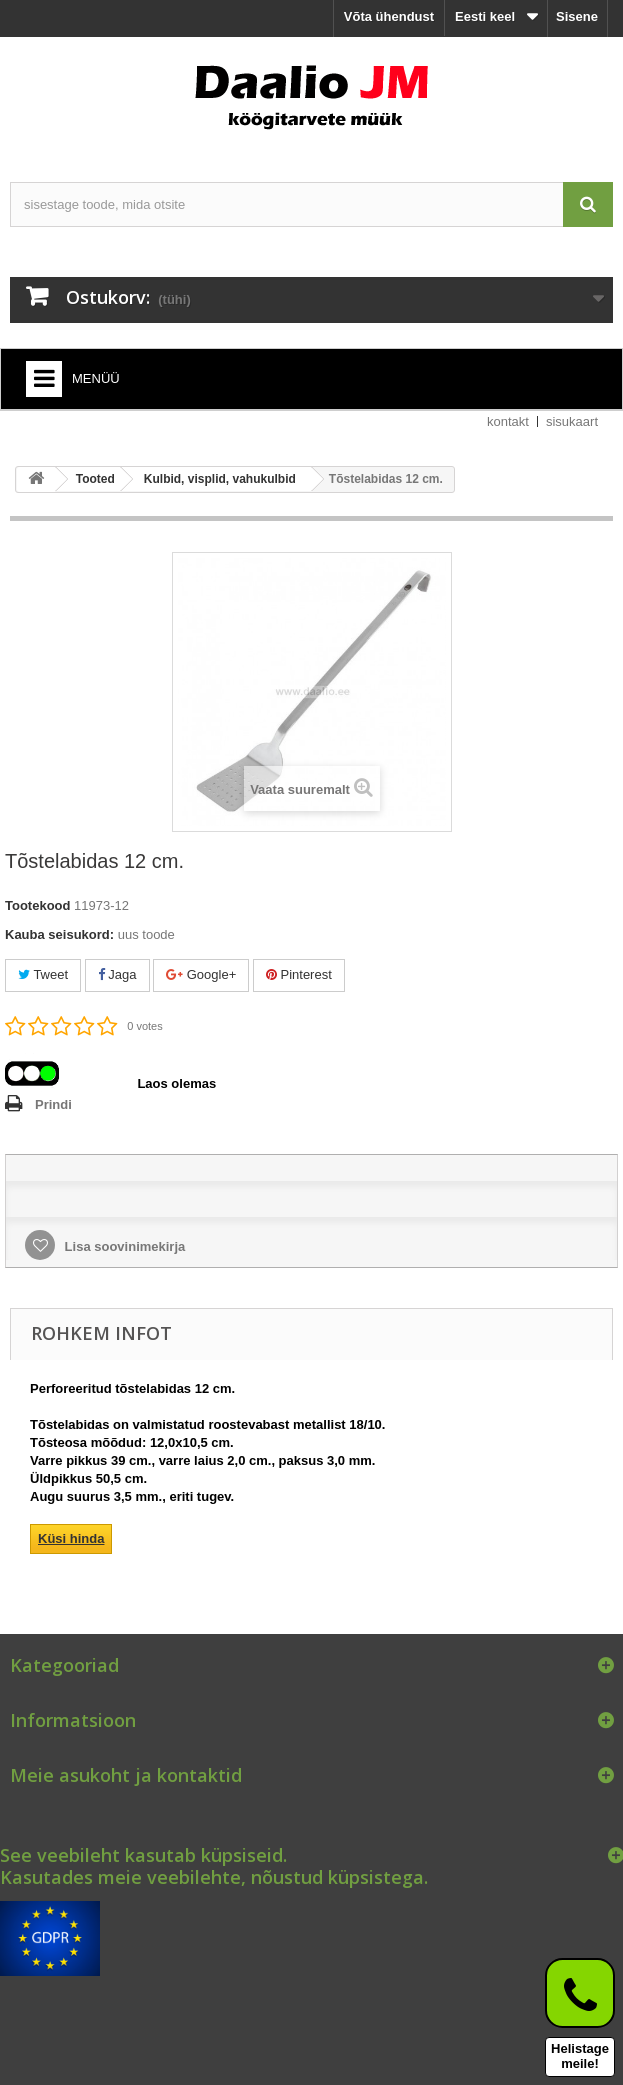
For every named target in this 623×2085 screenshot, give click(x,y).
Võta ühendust (389, 16)
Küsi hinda (71, 1538)
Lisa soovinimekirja (123, 1246)
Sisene (577, 16)
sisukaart (572, 421)
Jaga (117, 974)
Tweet (43, 974)
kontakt (508, 421)
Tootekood (37, 905)
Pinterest (299, 974)
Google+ (201, 974)
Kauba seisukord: (59, 934)
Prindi (53, 1104)
